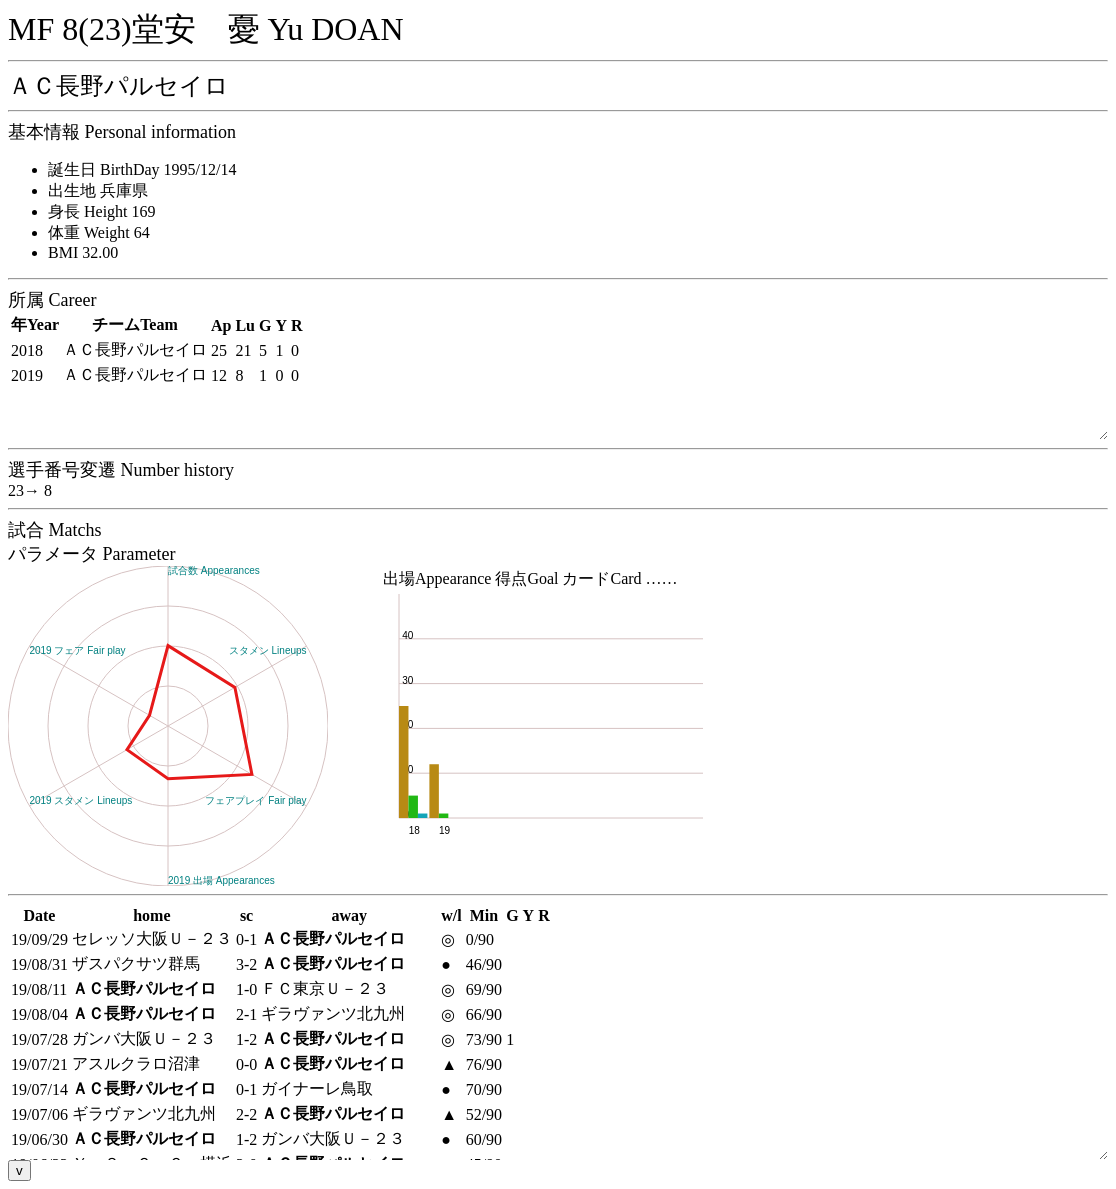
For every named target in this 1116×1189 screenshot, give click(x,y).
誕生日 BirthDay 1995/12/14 (142, 169)
